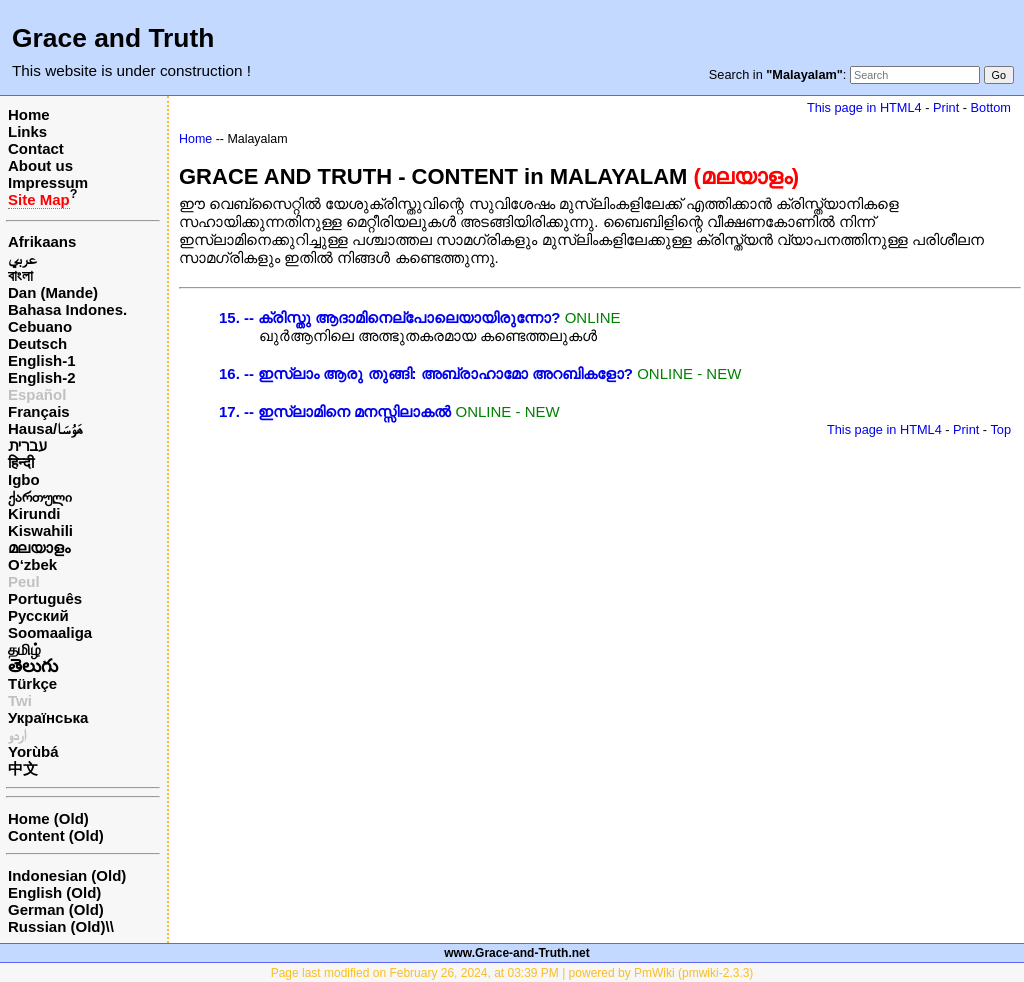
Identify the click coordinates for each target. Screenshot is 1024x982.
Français (39, 411)
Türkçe (32, 683)
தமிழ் (24, 649)
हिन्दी (21, 462)
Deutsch (37, 343)
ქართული (40, 496)
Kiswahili (40, 530)
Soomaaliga (50, 632)
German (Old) (56, 909)
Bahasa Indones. (67, 309)
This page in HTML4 (864, 107)
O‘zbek (32, 564)
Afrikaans (42, 241)
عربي (22, 258)
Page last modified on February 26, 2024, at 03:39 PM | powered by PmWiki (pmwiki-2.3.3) (512, 973)
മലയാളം (39, 547)
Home (29, 114)
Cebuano (40, 326)
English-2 (42, 377)
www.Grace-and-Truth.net (517, 953)
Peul (24, 581)
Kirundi (34, 513)
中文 (23, 768)
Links (27, 131)
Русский (38, 615)
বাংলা (20, 275)
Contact (36, 148)
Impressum (48, 182)
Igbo (24, 479)
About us (40, 165)
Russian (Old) (57, 926)
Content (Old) (56, 835)
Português (45, 598)
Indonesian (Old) (67, 875)
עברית (27, 445)
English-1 (42, 360)
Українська (48, 717)
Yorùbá (33, 751)
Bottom (991, 107)
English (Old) (54, 892)
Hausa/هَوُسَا (45, 428)
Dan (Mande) (53, 292)
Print (946, 107)
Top (1000, 429)
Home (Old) (48, 818)
